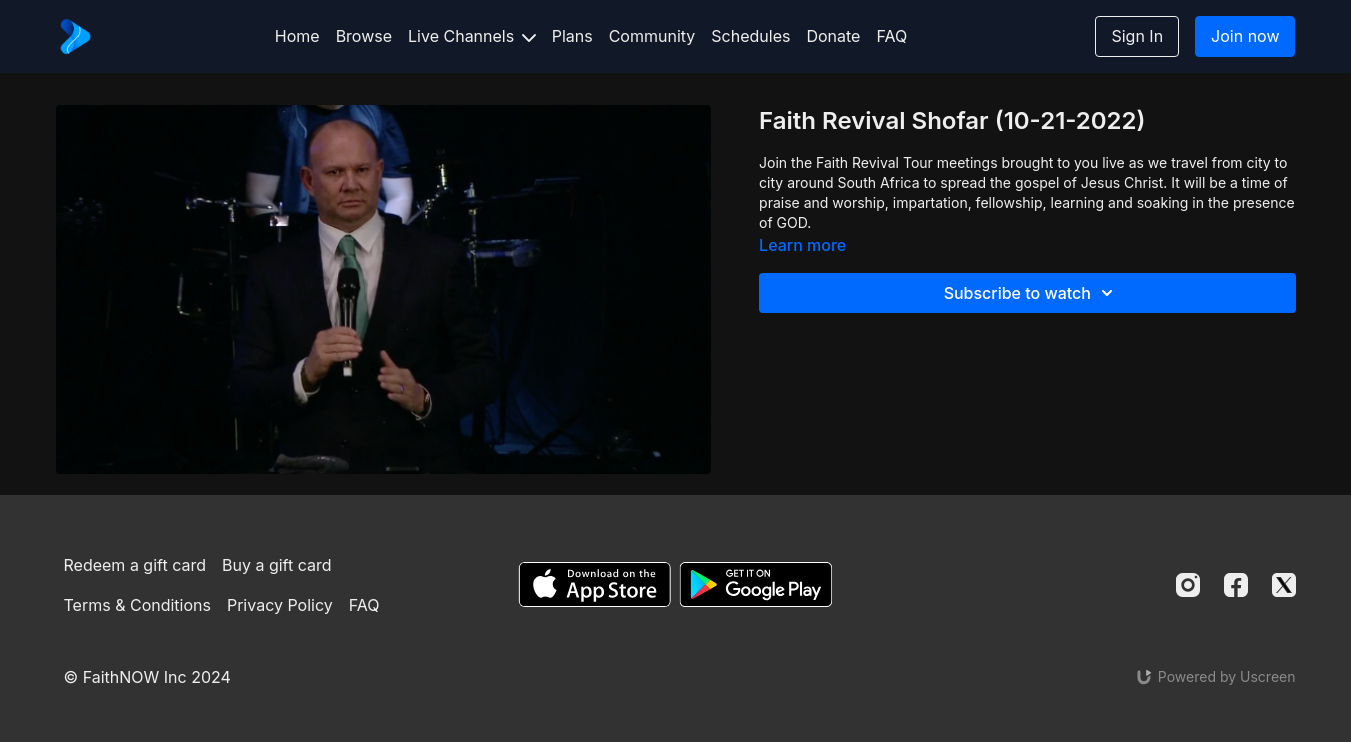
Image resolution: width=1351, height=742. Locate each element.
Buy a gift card (277, 565)
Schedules (750, 36)
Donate (833, 36)
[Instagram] (1188, 585)
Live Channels (472, 36)
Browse (364, 36)
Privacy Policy (280, 605)
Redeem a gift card (135, 565)
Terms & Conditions (137, 605)
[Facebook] (1236, 585)
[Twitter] (1284, 585)
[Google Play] (756, 584)
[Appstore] (594, 584)
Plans (572, 36)
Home (297, 36)
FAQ (891, 36)
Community (652, 36)
